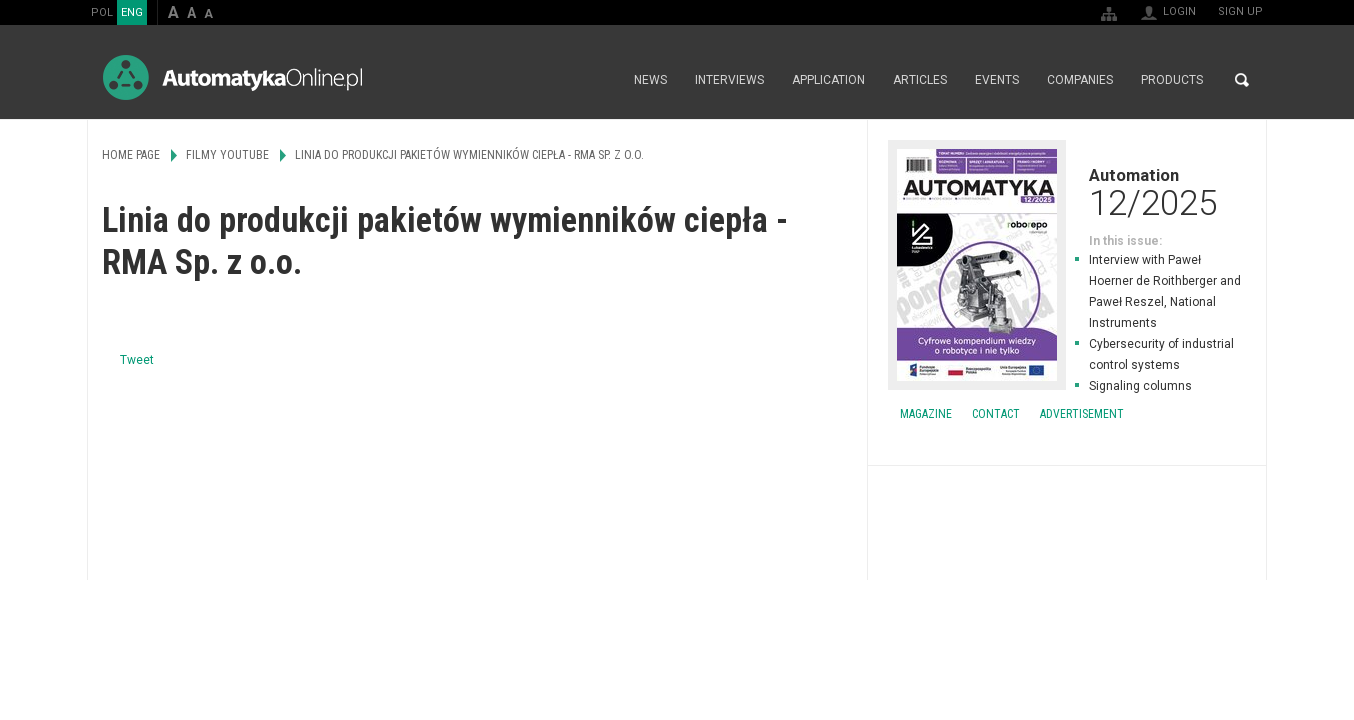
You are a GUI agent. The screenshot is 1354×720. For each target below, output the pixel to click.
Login (1179, 11)
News (650, 80)
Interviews (729, 80)
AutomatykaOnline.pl (232, 77)
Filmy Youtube (227, 155)
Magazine (926, 414)
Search (1242, 80)
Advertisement (1082, 414)
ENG (132, 12)
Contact (996, 414)
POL (102, 12)
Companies (1080, 80)
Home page (598, 80)
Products (1172, 80)
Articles (920, 80)
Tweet (137, 360)
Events (997, 80)
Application (828, 80)
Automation (1067, 192)
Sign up (1240, 11)
